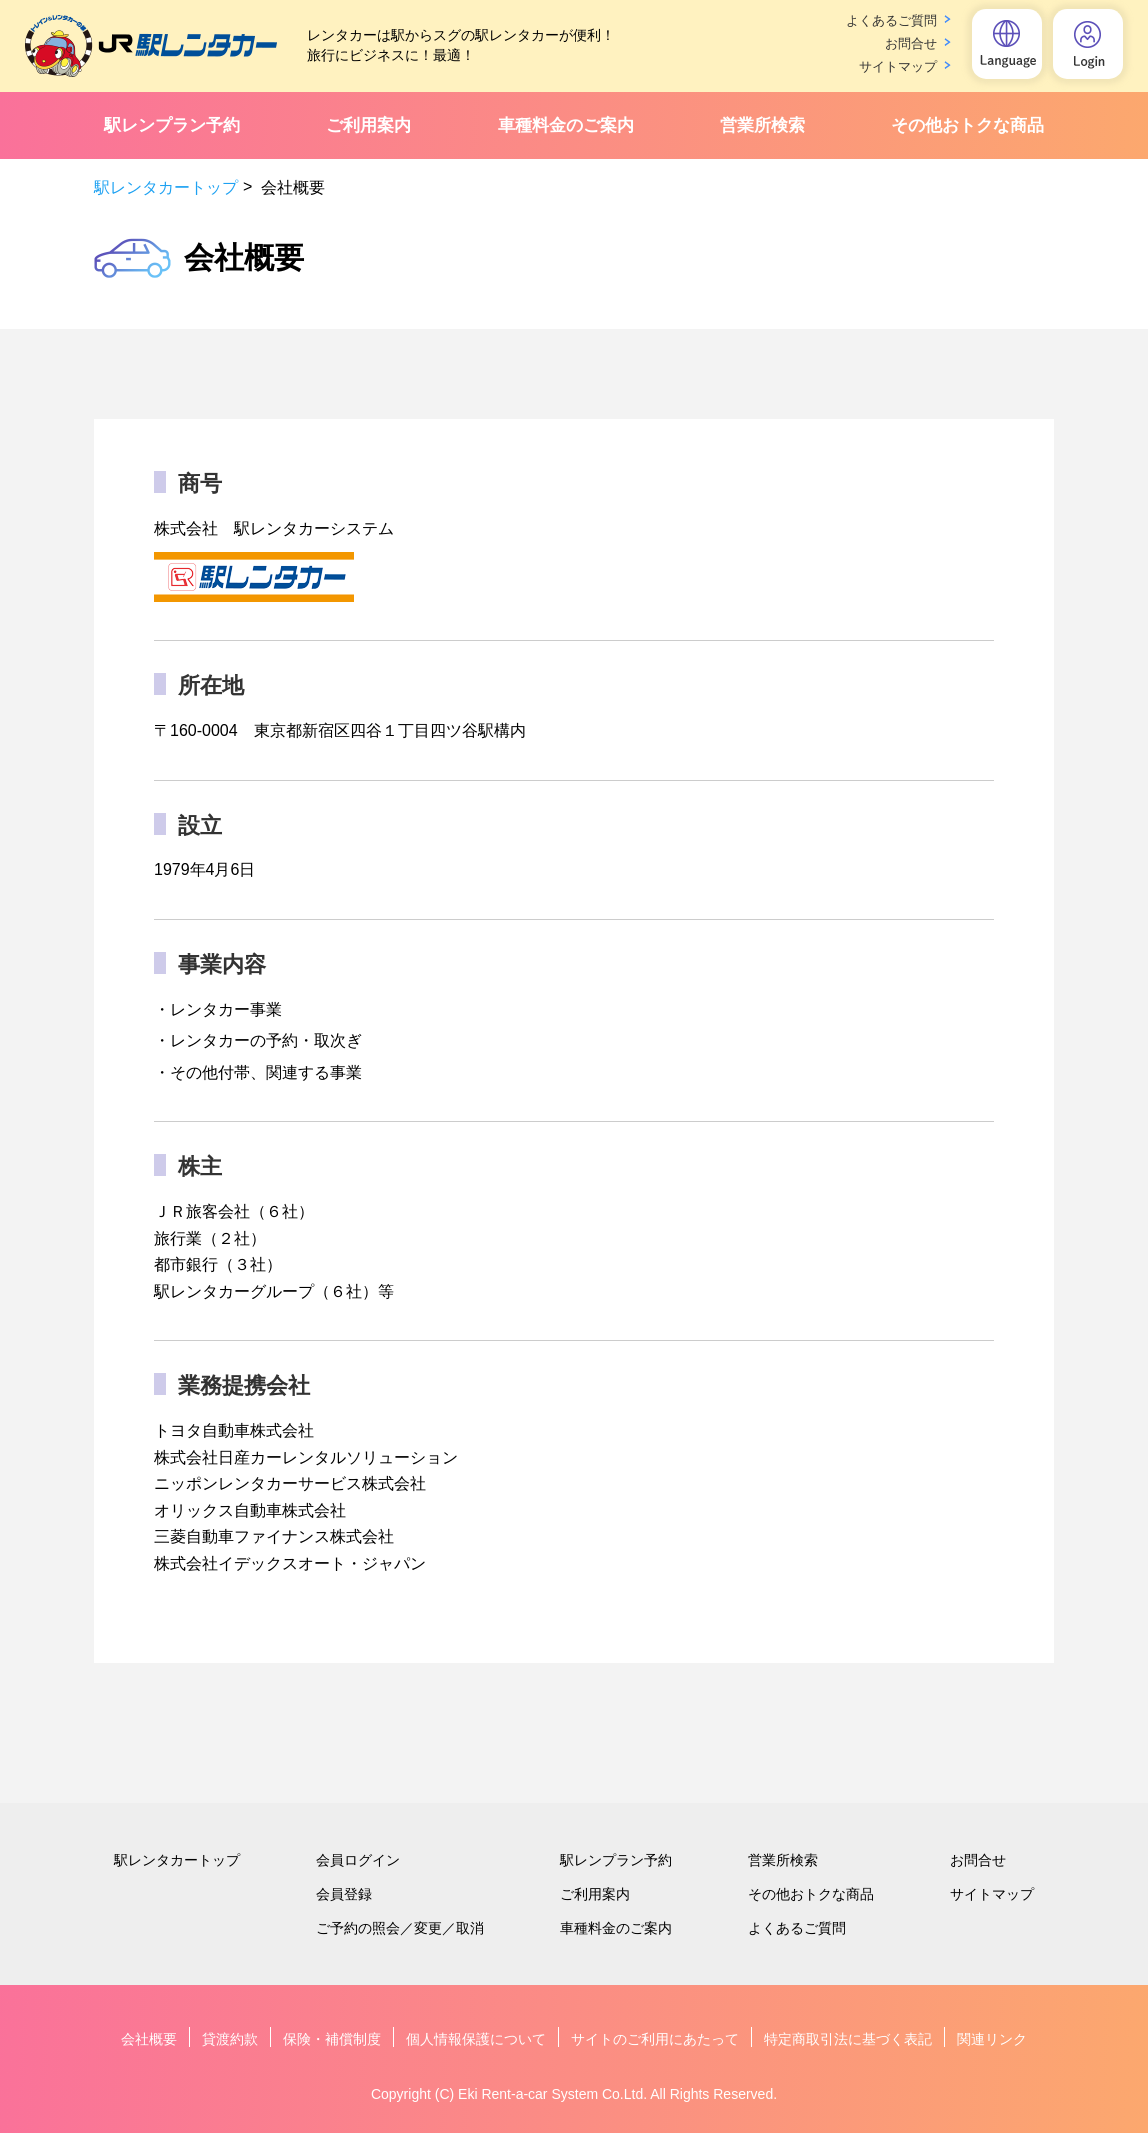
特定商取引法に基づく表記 (848, 2039)
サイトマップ (898, 66)
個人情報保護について (476, 2039)
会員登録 (344, 1894)
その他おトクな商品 (967, 125)
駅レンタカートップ (166, 187)
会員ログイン (358, 1860)
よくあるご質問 (891, 20)
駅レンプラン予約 (172, 125)
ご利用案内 (368, 125)
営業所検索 (762, 125)
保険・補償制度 (332, 2039)
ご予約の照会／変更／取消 (400, 1928)
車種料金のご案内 (566, 125)
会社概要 (149, 2039)
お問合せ (911, 43)
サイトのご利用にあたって (655, 2039)
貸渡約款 (230, 2039)
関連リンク (992, 2039)
